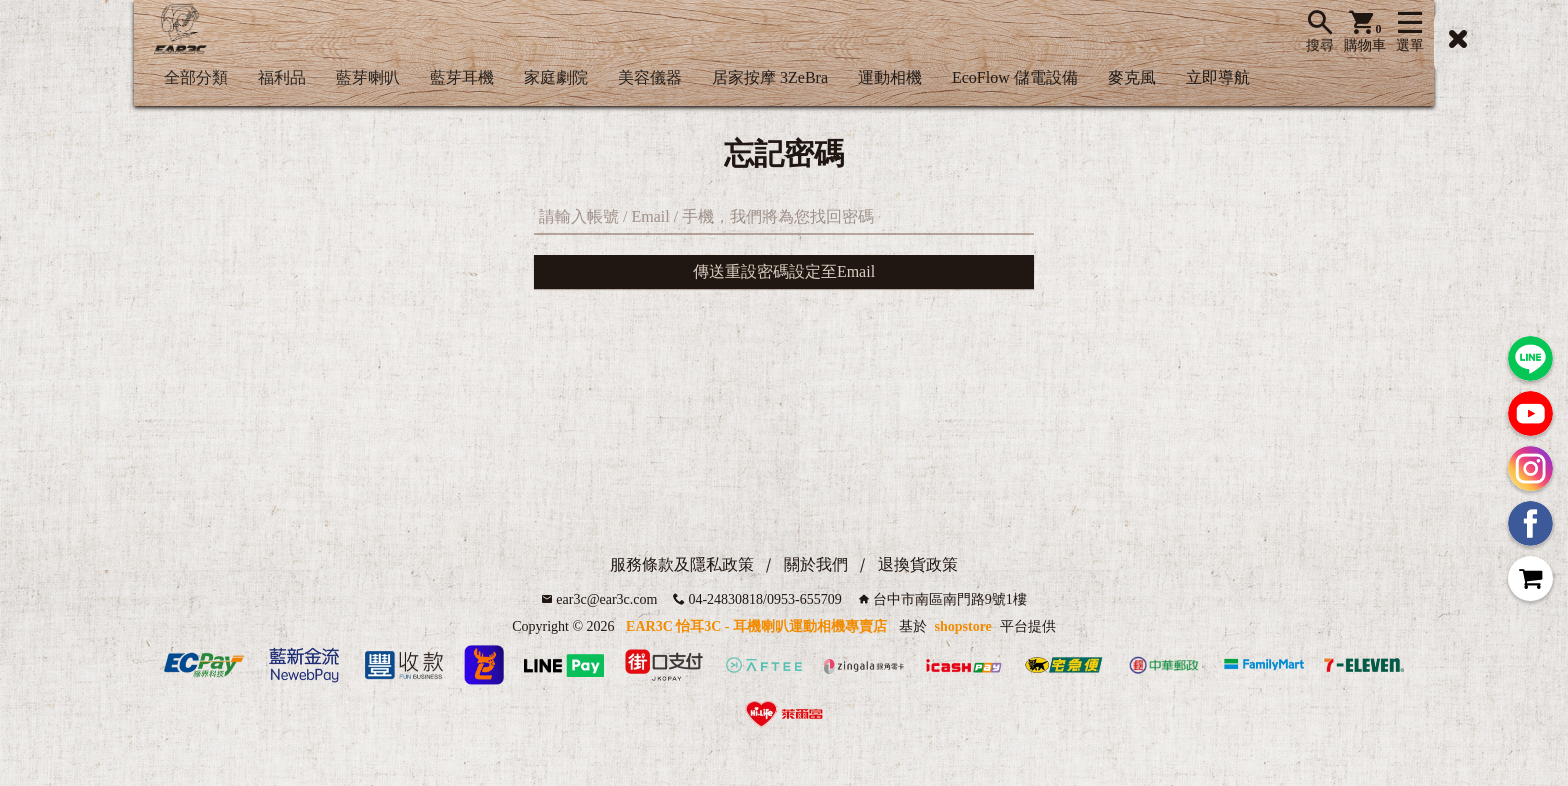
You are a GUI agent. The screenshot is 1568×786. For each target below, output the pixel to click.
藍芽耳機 (462, 77)
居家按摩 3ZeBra (770, 77)
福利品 (282, 77)
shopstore (963, 626)
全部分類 (196, 77)
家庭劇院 (556, 77)
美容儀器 (650, 77)
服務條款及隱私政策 (682, 564)
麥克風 (1132, 77)
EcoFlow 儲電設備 (1015, 77)
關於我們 (816, 564)
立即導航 (1218, 77)
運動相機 (890, 77)
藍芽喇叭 (368, 77)
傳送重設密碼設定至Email (784, 271)
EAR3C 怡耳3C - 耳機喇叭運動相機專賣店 (756, 626)
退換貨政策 (918, 564)
